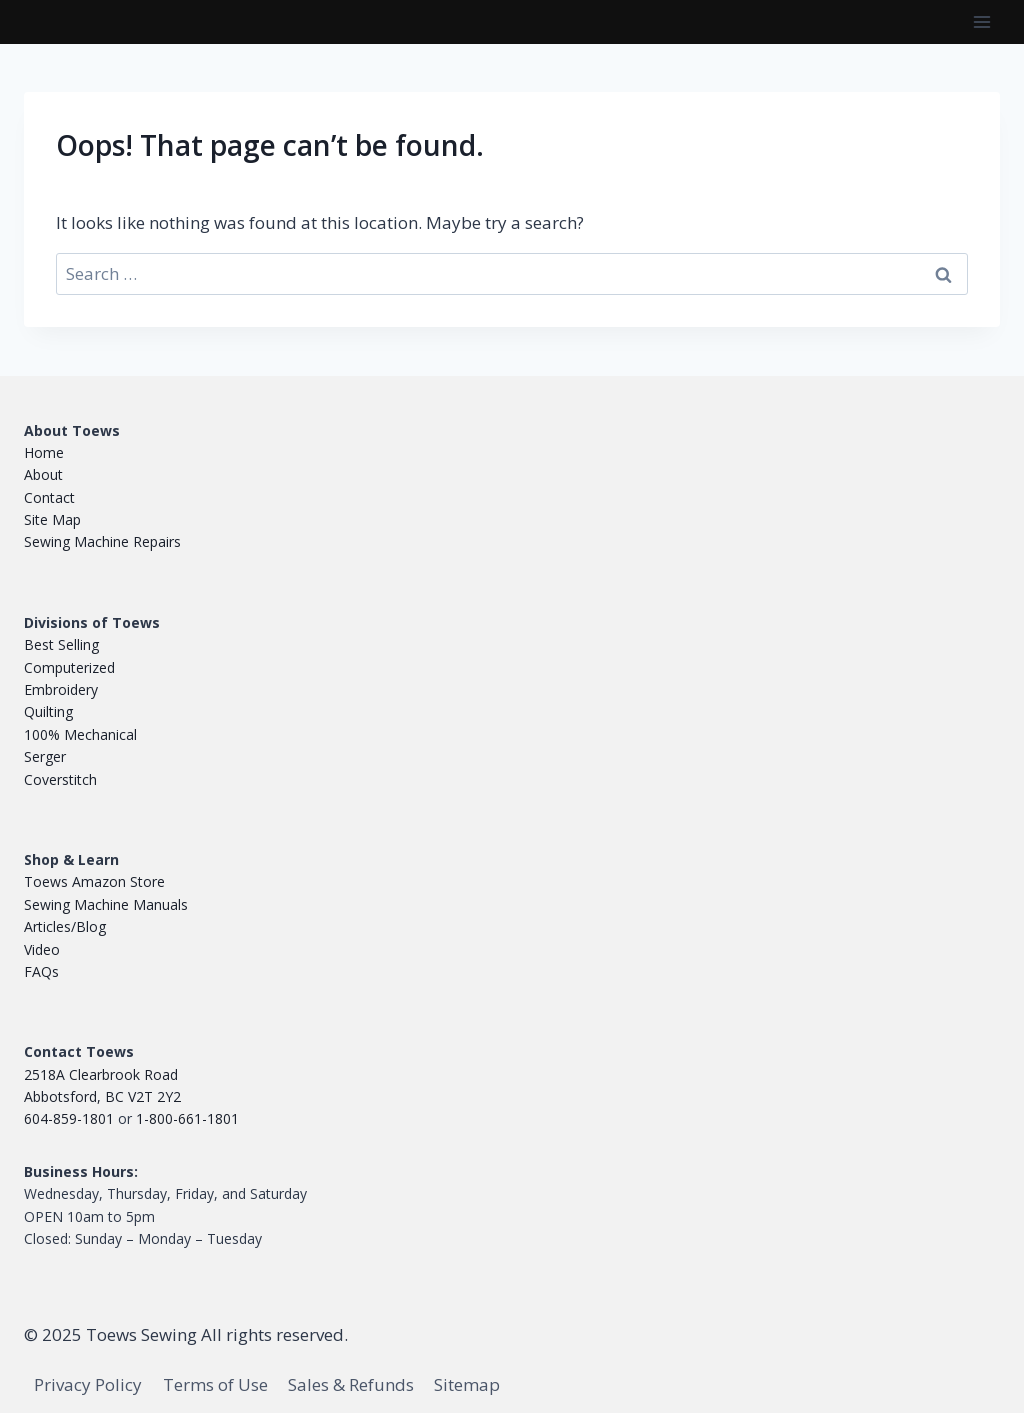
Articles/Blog (65, 926)
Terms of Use (215, 1384)
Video (42, 949)
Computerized (69, 667)
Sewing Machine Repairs (102, 541)
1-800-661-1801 (187, 1118)
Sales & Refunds (351, 1384)
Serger (45, 756)
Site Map (52, 519)
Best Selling (61, 644)
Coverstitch (60, 779)
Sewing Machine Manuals (106, 904)
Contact (49, 497)
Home (44, 452)
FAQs (41, 971)
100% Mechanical (80, 734)
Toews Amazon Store (94, 881)
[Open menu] (981, 21)
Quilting (48, 711)
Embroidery (61, 689)
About (43, 474)
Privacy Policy (88, 1384)
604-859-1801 (69, 1118)
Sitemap (467, 1384)
